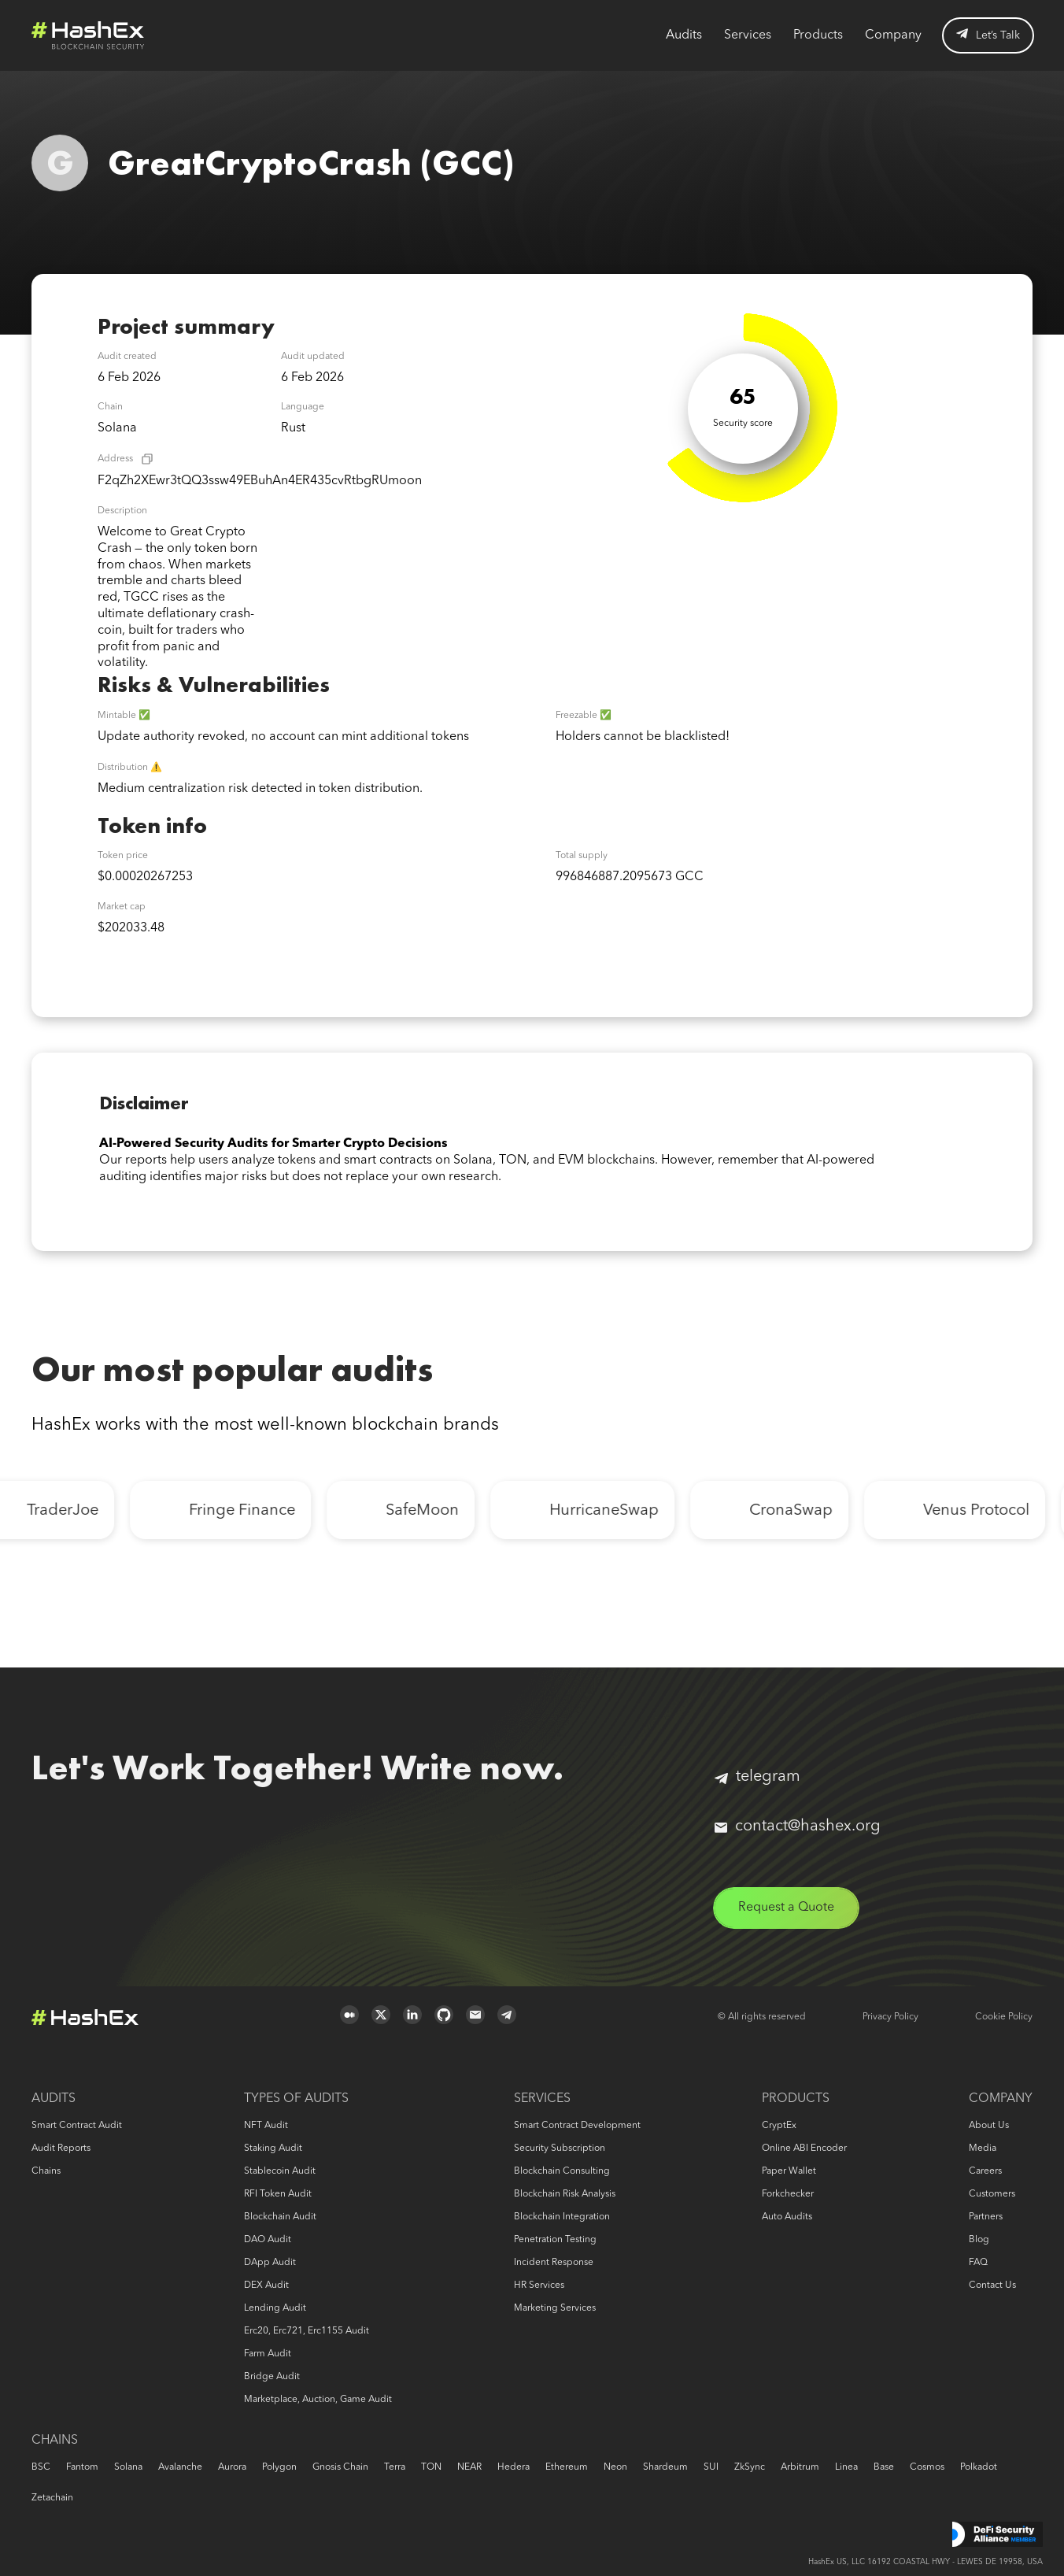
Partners (986, 2217)
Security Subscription (559, 2148)
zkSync (749, 2467)
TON (431, 2467)
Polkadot (978, 2467)
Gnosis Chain (340, 2467)
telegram (757, 1777)
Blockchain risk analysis (564, 2194)
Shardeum (665, 2467)
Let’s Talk (988, 34)
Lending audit (275, 2308)
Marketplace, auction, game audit (318, 2399)
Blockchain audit (280, 2217)
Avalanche (180, 2467)
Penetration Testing (555, 2240)
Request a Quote (786, 1907)
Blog (979, 2240)
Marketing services (555, 2308)
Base (884, 2467)
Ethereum (566, 2467)
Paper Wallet (789, 2171)
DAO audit (267, 2240)
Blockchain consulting (562, 2171)
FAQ (978, 2262)
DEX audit (266, 2285)
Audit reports (61, 2148)
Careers (985, 2171)
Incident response (553, 2262)
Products (818, 35)
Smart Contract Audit (76, 2125)
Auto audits (787, 2217)
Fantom (82, 2467)
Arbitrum (800, 2467)
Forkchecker (788, 2194)
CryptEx (779, 2125)
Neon (615, 2467)
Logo (88, 35)
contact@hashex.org (798, 1826)
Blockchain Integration (562, 2217)
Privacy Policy (890, 2017)
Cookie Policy (1004, 2017)
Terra (394, 2467)
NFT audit (266, 2125)
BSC (40, 2467)
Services (747, 35)
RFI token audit (278, 2194)
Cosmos (927, 2467)
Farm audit (267, 2354)
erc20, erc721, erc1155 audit (306, 2331)
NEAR (469, 2467)
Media (982, 2148)
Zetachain (52, 2498)
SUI (711, 2467)
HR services (539, 2285)
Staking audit (273, 2148)
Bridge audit (272, 2377)
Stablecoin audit (280, 2171)
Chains (46, 2171)
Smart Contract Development (577, 2125)
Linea (846, 2467)
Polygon (279, 2467)
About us (989, 2125)
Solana (128, 2467)
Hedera (513, 2467)
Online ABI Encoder (804, 2148)
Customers (992, 2194)
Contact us (992, 2285)
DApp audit (270, 2262)
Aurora (232, 2467)
